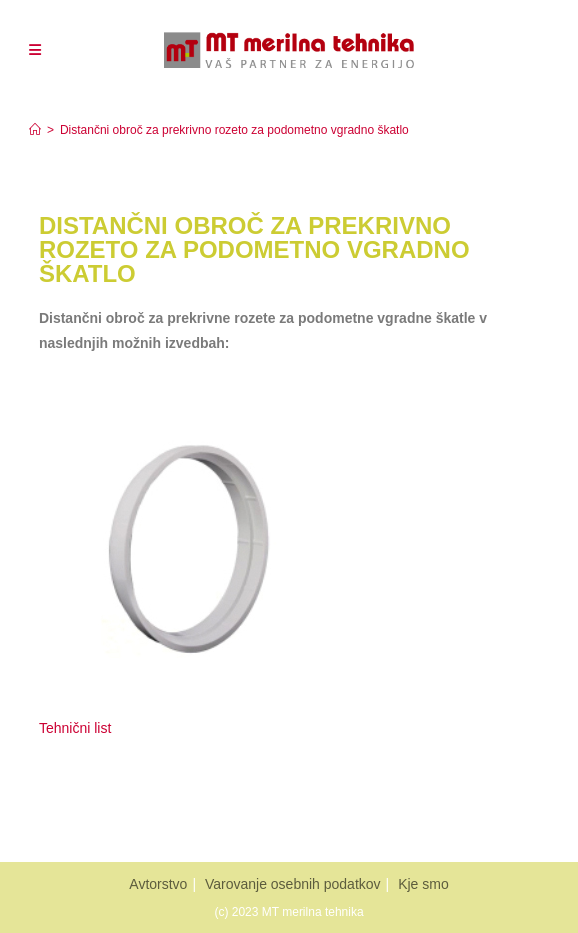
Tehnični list (77, 728)
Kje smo (423, 884)
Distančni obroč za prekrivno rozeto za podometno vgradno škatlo (234, 130)
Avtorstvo (158, 884)
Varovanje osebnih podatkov (293, 884)
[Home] (35, 130)
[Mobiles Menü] (35, 50)
